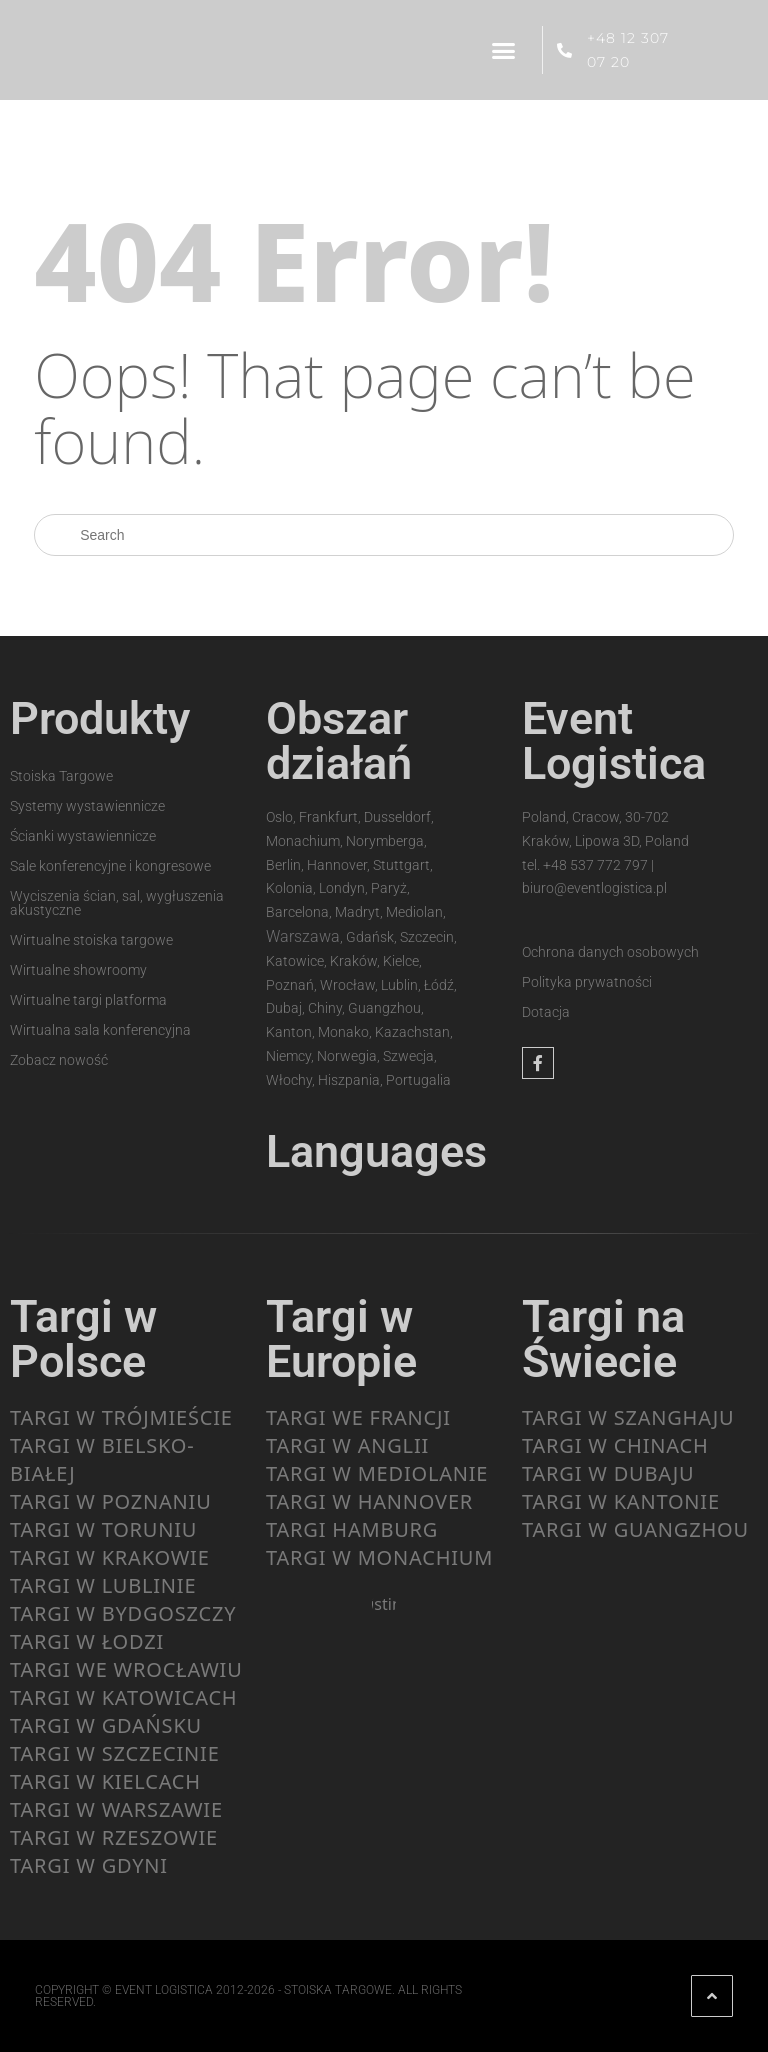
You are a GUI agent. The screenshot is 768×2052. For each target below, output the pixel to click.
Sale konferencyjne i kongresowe (110, 866)
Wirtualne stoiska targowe (91, 940)
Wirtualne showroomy (78, 970)
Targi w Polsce (83, 1339)
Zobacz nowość (59, 1060)
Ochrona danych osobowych (610, 952)
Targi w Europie (341, 1339)
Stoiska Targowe (61, 776)
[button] (504, 50)
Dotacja (546, 1012)
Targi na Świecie (603, 1339)
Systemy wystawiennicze (87, 806)
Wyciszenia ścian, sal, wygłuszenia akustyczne (117, 903)
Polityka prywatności (587, 982)
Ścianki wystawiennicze (83, 836)
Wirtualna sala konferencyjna (100, 1030)
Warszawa (303, 936)
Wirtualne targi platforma (88, 1000)
